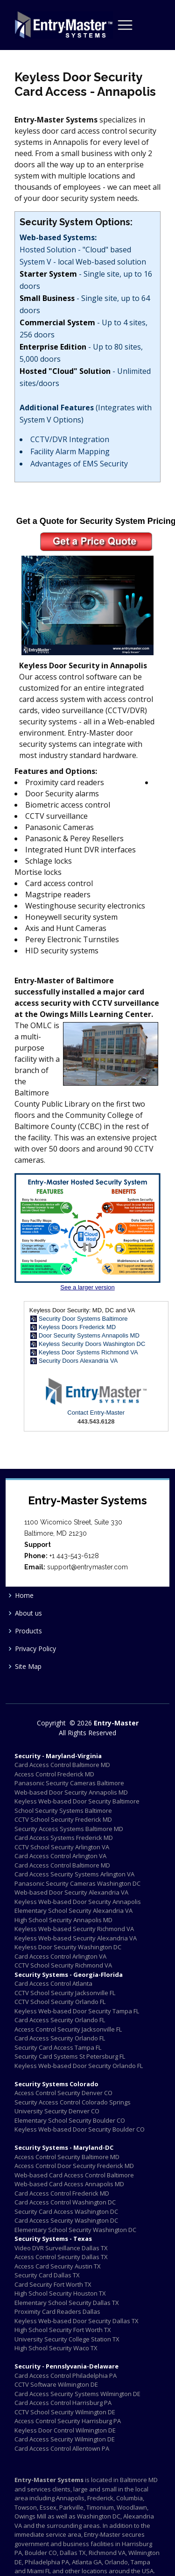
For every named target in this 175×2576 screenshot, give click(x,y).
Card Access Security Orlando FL (59, 2020)
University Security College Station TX (66, 2339)
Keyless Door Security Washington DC (67, 1947)
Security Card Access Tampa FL (57, 2047)
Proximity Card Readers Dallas (57, 2311)
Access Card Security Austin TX (57, 2266)
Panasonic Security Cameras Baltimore (69, 1783)
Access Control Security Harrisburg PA (67, 2421)
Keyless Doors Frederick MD (77, 1327)
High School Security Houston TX (60, 2293)
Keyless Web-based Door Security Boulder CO (79, 2129)
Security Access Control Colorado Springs (72, 2102)
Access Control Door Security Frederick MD (74, 2165)
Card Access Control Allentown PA (61, 2448)
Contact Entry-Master (96, 1412)
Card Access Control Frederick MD (61, 2193)
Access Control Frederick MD (54, 1774)
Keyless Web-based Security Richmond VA (74, 1929)
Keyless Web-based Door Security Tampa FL (76, 2011)
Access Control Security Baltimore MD (66, 2157)
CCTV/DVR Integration (69, 439)
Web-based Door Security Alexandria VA (71, 1892)
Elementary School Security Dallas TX (66, 2302)
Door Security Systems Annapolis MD (89, 1335)
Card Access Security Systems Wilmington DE (77, 2394)
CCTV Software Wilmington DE (56, 2384)
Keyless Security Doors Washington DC (92, 1343)
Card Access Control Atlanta (53, 1983)
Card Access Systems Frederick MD (63, 1837)
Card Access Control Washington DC (65, 2202)
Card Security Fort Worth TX (52, 2284)
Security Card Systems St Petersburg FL (69, 2056)
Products (28, 1631)
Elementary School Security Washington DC (75, 2229)
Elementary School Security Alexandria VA (73, 1910)
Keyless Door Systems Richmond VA (88, 1352)
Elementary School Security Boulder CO (69, 2120)
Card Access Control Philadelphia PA (65, 2375)
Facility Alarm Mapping (70, 451)
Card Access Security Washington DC (66, 2220)
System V (35, 262)
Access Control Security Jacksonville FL (68, 2029)
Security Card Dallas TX (47, 2275)
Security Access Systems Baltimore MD (68, 1829)
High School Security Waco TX (56, 2348)
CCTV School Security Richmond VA (63, 1965)
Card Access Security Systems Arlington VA (74, 1874)
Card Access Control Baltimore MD (62, 1764)
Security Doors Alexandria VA (78, 1360)
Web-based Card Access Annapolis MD (69, 2184)
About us (28, 1613)
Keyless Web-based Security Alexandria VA (75, 1938)
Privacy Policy (35, 1649)
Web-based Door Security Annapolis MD (71, 1792)
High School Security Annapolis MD (63, 1920)
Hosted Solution (48, 249)
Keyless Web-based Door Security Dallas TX (76, 2321)
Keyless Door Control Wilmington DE (65, 2430)
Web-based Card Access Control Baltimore (74, 2175)
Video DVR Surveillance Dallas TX (61, 2248)
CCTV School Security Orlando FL (59, 2001)
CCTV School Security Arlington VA (61, 1847)
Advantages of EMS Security (79, 463)
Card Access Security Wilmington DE (64, 2439)
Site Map (28, 1666)
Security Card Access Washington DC (66, 2211)
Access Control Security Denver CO (63, 2093)
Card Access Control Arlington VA (60, 1856)
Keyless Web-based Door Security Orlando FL (78, 2065)
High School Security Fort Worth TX (62, 2330)
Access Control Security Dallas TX (61, 2257)
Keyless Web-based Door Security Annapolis (77, 1901)
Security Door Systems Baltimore (83, 1318)
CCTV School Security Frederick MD (63, 1819)
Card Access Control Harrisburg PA (63, 2402)
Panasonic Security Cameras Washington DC (77, 1883)
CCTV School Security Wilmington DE (64, 2412)
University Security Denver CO (56, 2111)
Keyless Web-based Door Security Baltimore (77, 1801)
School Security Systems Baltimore (63, 1810)
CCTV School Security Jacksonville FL (64, 1993)
